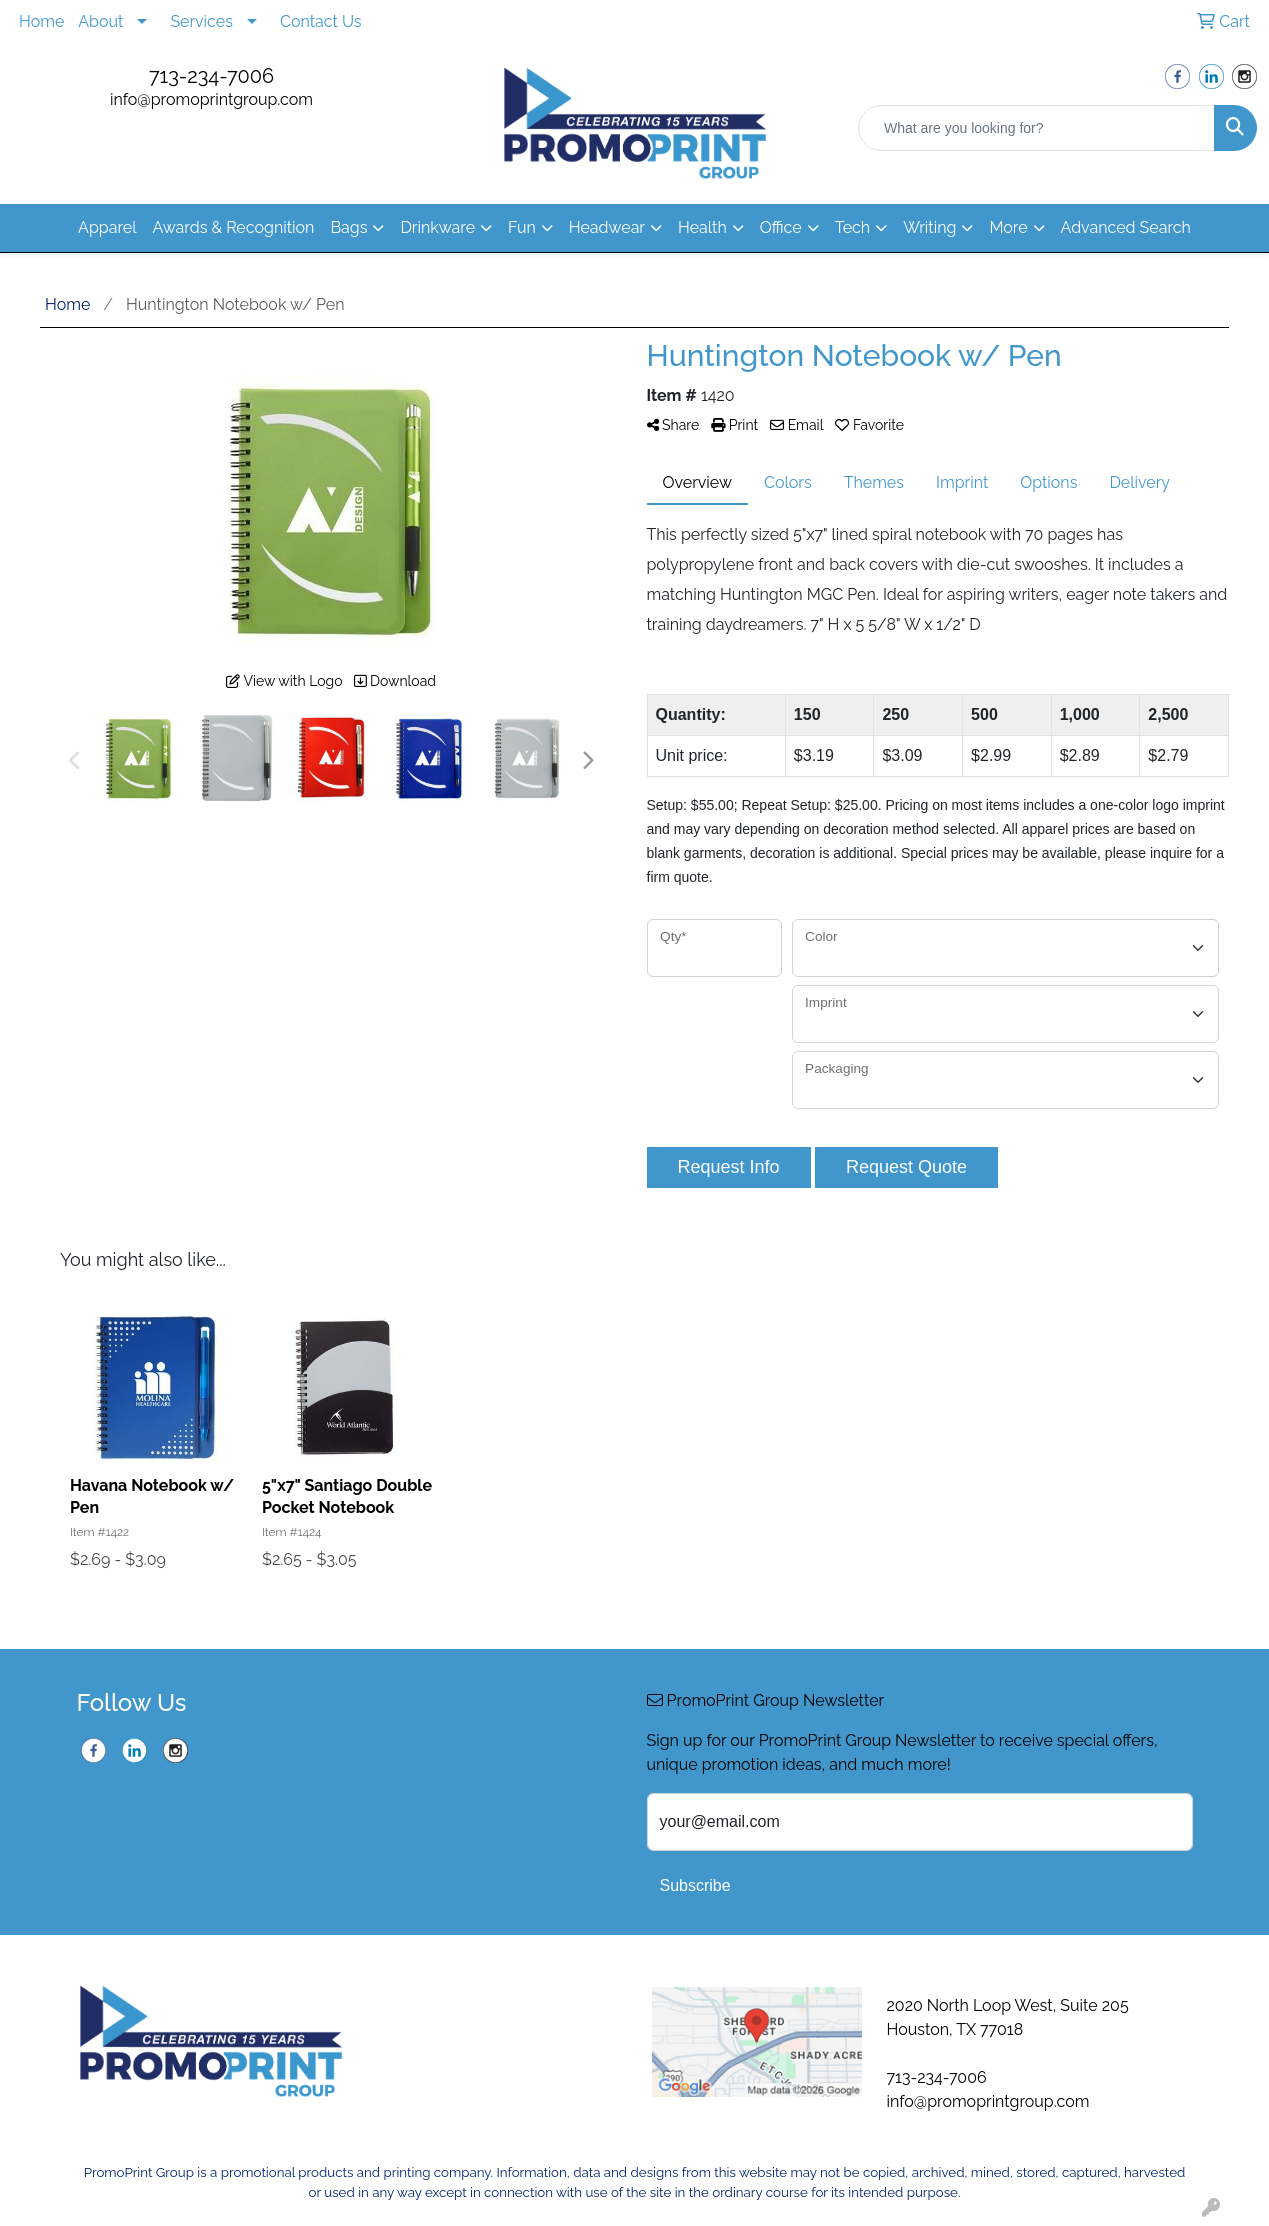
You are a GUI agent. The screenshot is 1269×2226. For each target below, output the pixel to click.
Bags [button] (348, 227)
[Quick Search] (1036, 128)
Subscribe (695, 1885)
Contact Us (321, 21)
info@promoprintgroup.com (211, 99)
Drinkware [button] (437, 227)
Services (201, 21)
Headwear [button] (607, 227)
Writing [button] (929, 227)
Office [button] (781, 227)
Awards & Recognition (234, 227)
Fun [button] (522, 227)
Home (41, 21)
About (100, 21)
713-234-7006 (211, 76)
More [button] (1008, 227)
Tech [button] (852, 227)
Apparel (107, 227)
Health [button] (702, 227)
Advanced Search (1126, 227)
